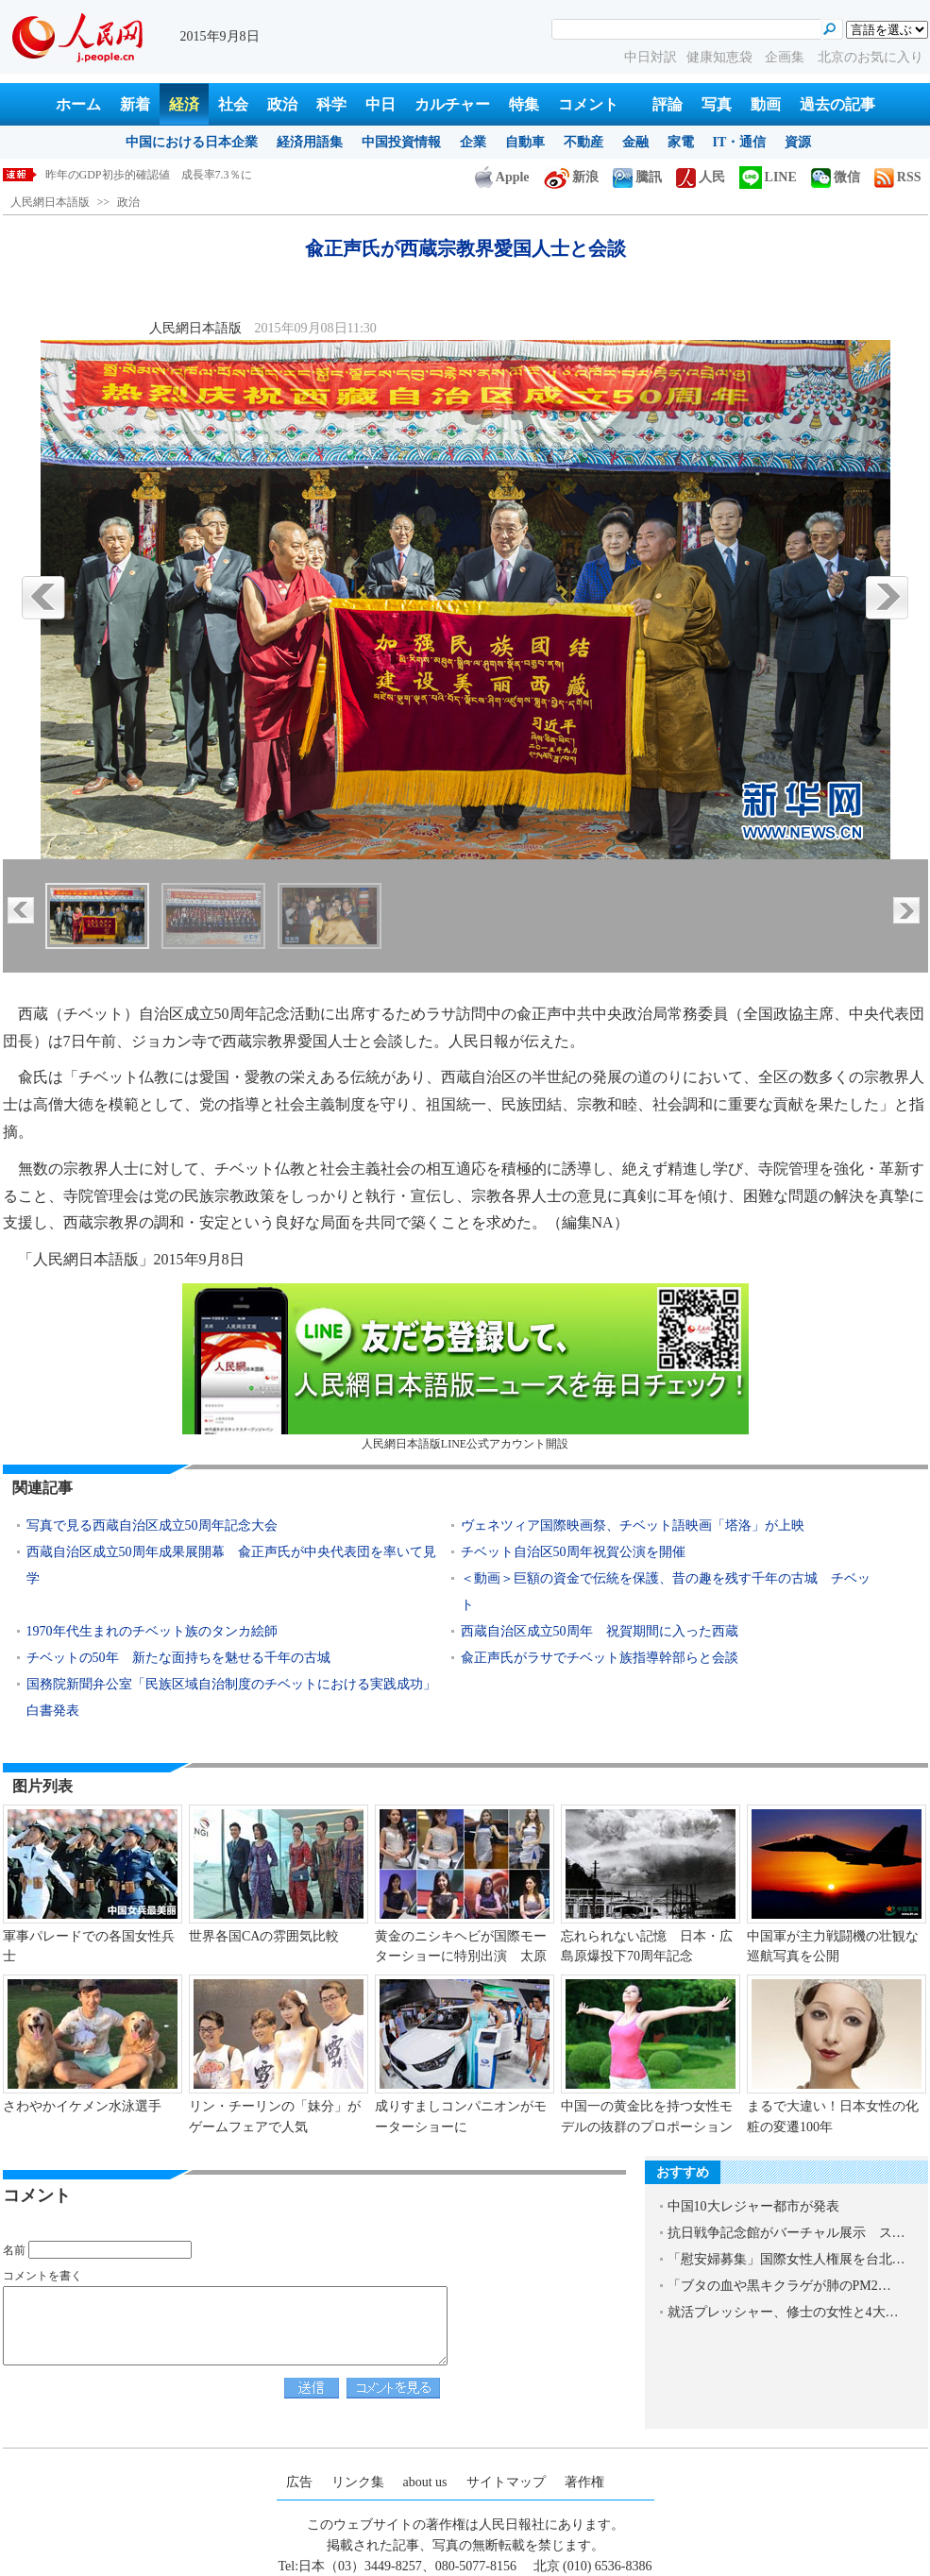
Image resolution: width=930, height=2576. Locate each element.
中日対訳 (650, 57)
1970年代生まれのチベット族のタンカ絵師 (152, 1631)
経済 (184, 104)
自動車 (525, 142)
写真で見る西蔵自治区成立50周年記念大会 (152, 1525)
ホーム (78, 104)
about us (425, 2482)
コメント (588, 104)
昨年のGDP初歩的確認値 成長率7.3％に (148, 174)
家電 (681, 142)
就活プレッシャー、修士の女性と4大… (783, 2312)
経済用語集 (310, 142)
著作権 (584, 2482)
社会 (233, 104)
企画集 (786, 57)
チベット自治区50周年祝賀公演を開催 (573, 1552)
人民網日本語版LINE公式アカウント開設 (465, 1366)
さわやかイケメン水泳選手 (82, 2106)
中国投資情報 (401, 142)
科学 (331, 104)
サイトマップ (506, 2482)
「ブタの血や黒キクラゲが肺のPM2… (779, 2286)
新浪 (571, 177)
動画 (766, 104)
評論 (667, 104)
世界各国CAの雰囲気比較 (264, 1936)
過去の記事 (837, 104)
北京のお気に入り (870, 57)
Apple (502, 177)
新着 (135, 104)
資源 (798, 142)
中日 (380, 104)
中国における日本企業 (192, 142)
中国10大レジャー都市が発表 (753, 2206)
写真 (717, 104)
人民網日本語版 (50, 202)
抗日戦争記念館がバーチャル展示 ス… (786, 2233)
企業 (473, 142)
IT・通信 (740, 142)
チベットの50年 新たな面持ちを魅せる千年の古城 (178, 1658)
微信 (835, 177)
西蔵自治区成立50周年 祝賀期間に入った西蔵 (606, 1631)
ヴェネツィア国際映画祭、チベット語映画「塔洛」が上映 (632, 1525)
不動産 (583, 142)
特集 (524, 104)
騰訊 (637, 177)
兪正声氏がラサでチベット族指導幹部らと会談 (599, 1658)
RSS (898, 177)
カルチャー (452, 104)
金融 (635, 142)
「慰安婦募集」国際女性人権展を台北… (786, 2259)
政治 (282, 104)
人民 (700, 177)
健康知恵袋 (721, 57)
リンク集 (357, 2482)
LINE (768, 177)
